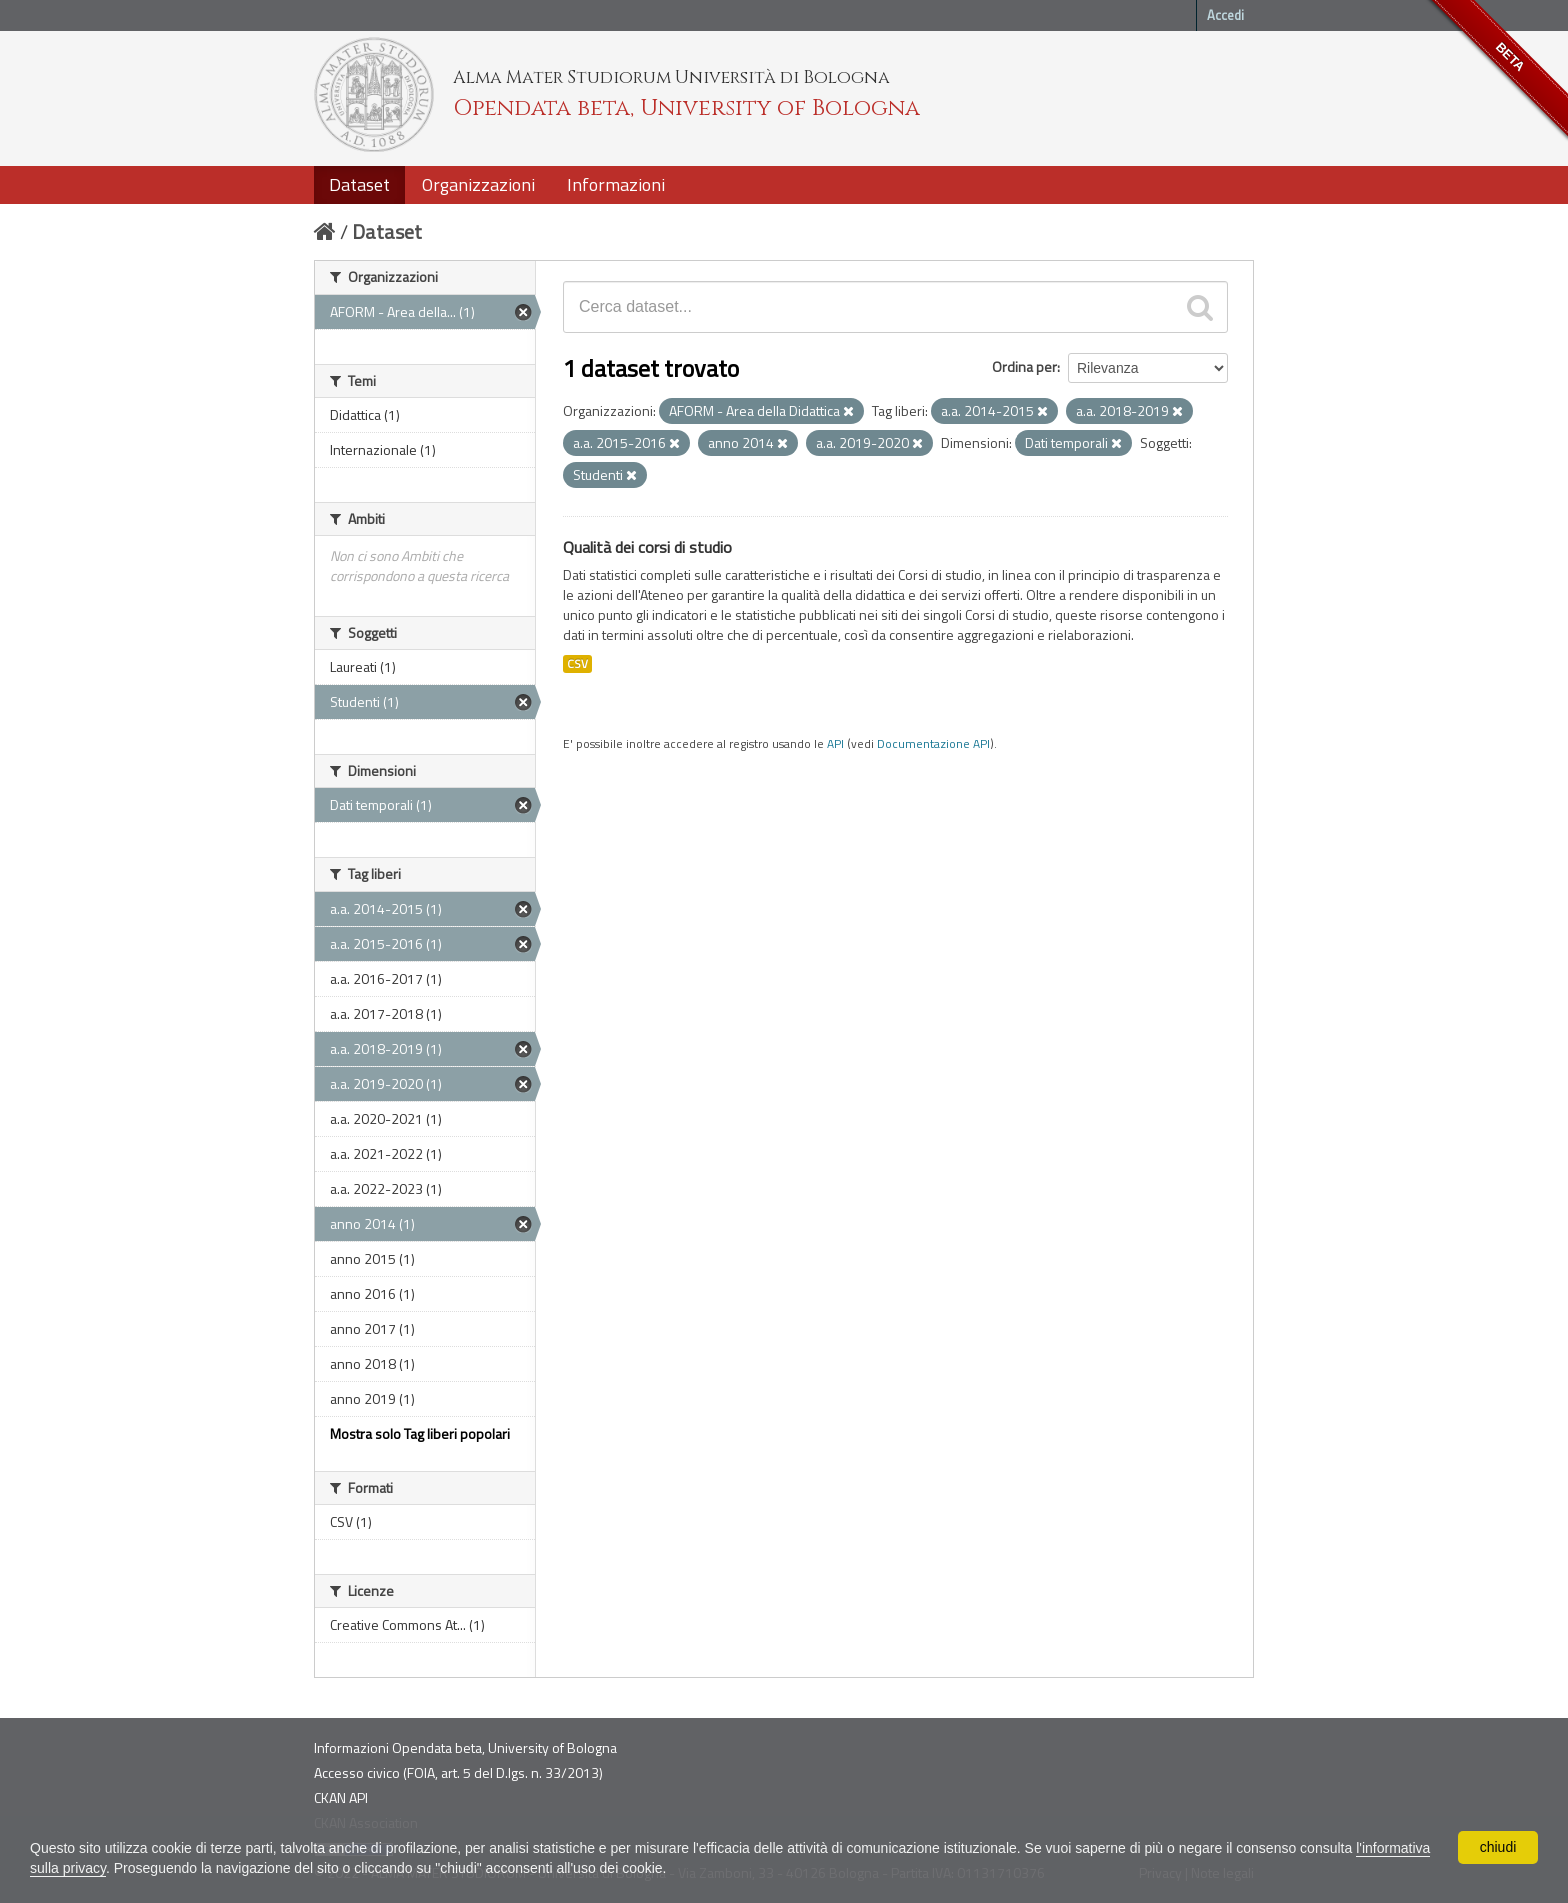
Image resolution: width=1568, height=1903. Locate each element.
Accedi (1225, 15)
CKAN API (341, 1797)
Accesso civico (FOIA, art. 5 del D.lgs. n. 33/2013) (458, 1772)
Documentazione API (933, 744)
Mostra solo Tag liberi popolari (420, 1433)
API (835, 744)
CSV (577, 664)
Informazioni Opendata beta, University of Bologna (465, 1747)
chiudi (1498, 1847)
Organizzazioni (478, 184)
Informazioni (616, 184)
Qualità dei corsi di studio (647, 547)
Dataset (359, 184)
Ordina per (1024, 366)
